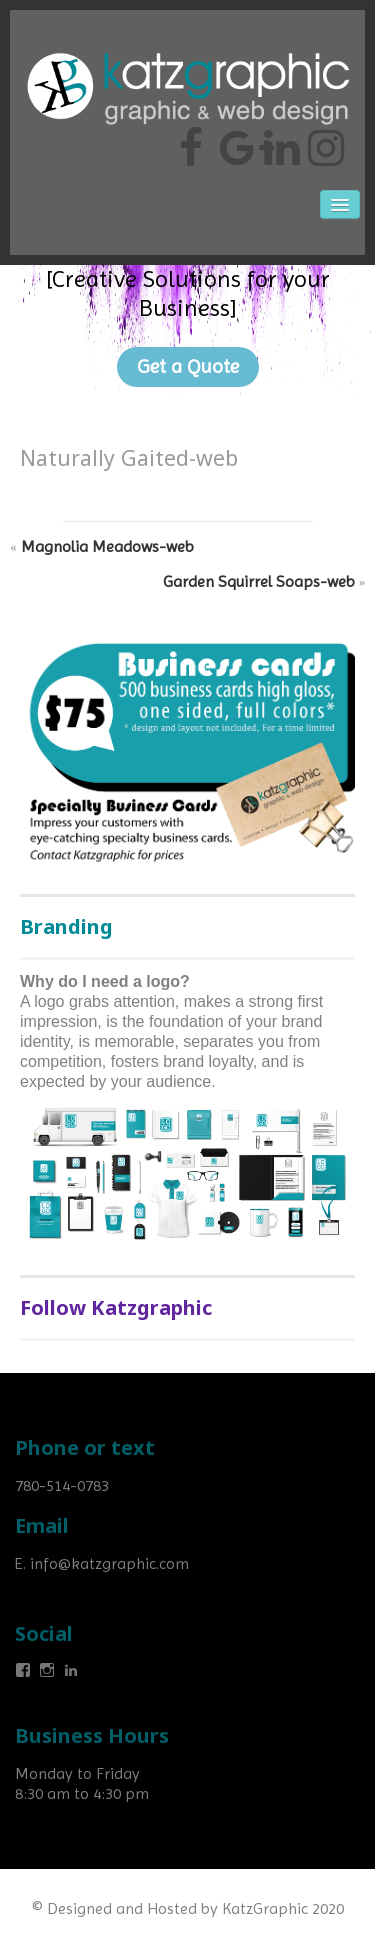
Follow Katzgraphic (116, 1307)
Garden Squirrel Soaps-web (259, 581)
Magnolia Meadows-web (107, 546)
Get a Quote (188, 366)
